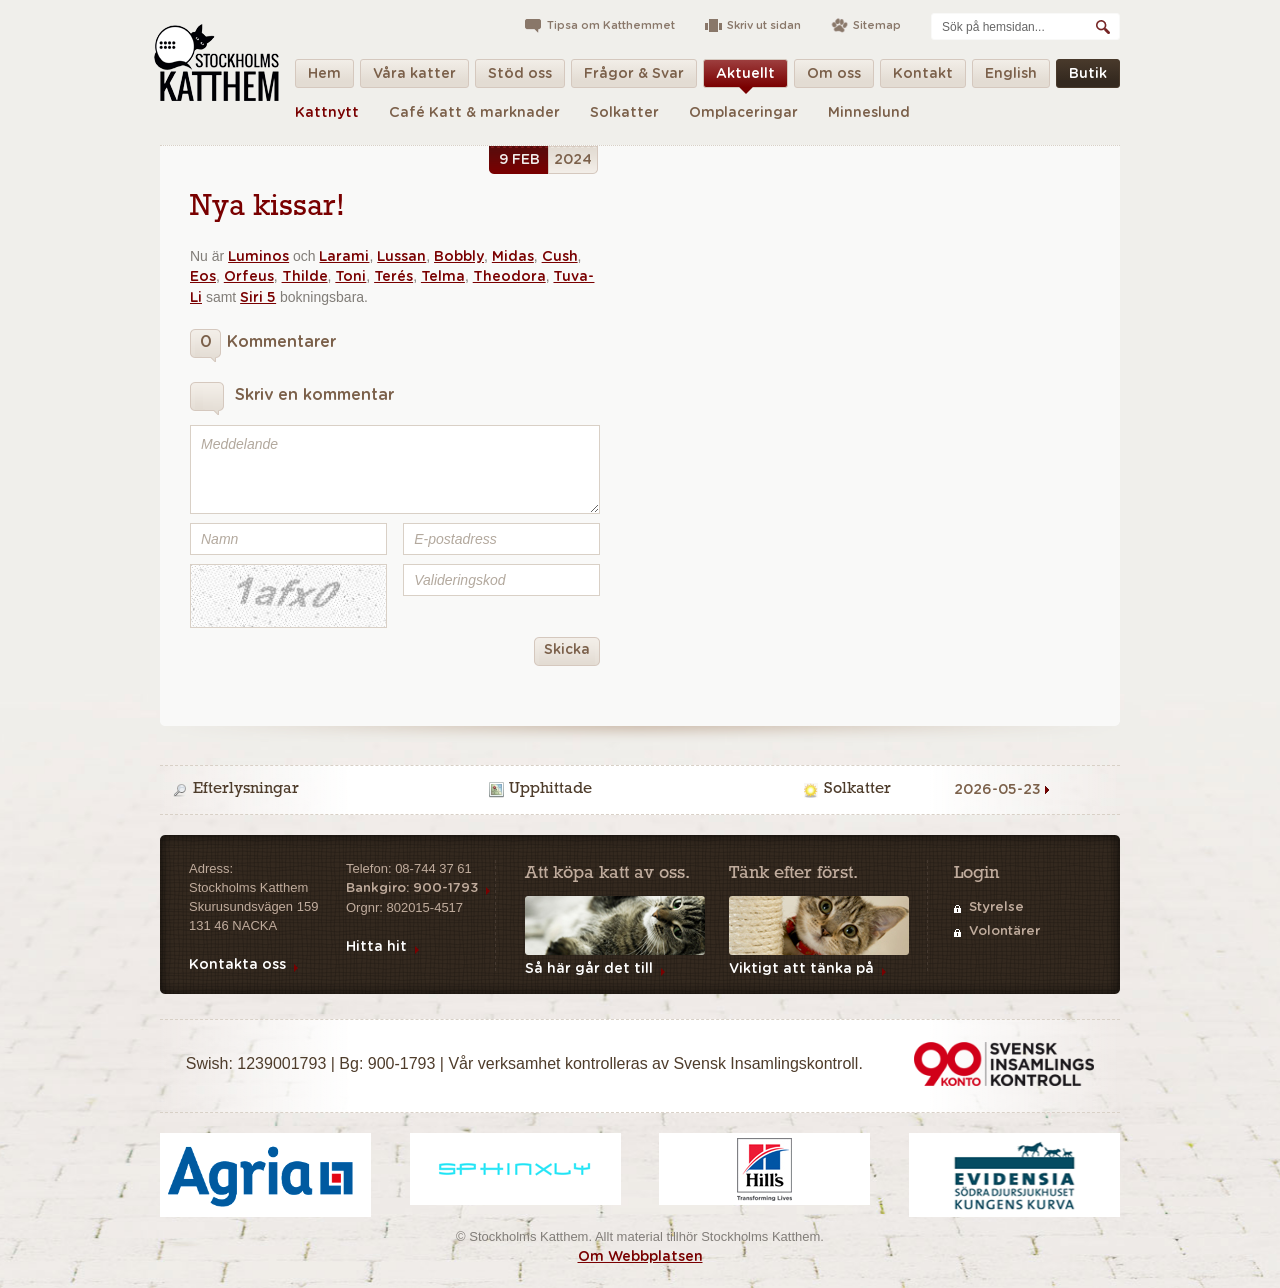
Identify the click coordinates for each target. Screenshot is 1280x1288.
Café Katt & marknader (474, 113)
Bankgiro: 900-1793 (412, 888)
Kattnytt (327, 113)
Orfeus (249, 277)
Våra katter (414, 77)
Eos (203, 277)
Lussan (401, 257)
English (1011, 77)
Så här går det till (589, 969)
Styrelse (996, 907)
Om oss (834, 77)
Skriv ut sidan (764, 25)
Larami (344, 257)
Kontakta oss (237, 965)
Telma (443, 277)
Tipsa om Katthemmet (611, 25)
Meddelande (395, 469)
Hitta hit (376, 947)
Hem (324, 77)
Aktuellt (745, 77)
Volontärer (1004, 931)
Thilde (305, 277)
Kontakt (923, 77)
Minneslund (869, 113)
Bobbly (459, 257)
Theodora (509, 277)
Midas (513, 257)
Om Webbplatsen (640, 1257)
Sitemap (877, 25)
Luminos (258, 257)
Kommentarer (263, 345)
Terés (393, 277)
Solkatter (624, 113)
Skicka (562, 651)
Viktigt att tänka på (801, 969)
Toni (350, 277)
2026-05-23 (997, 790)
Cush (560, 257)
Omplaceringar (743, 113)
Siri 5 (258, 298)
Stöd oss (520, 77)
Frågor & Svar (634, 77)
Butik (1088, 77)
